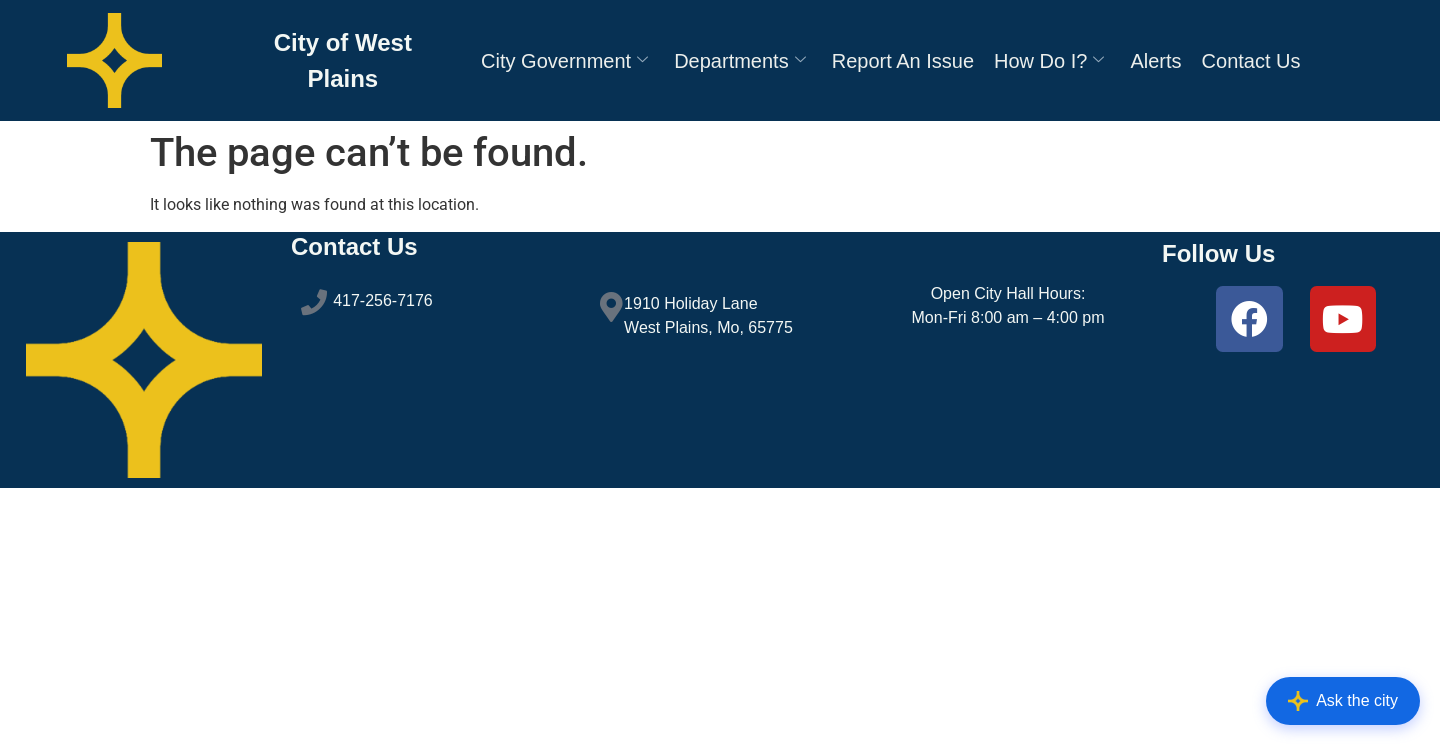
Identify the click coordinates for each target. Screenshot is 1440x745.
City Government (564, 61)
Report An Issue (903, 61)
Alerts (1155, 61)
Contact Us (1251, 61)
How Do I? (1049, 61)
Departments (740, 61)
